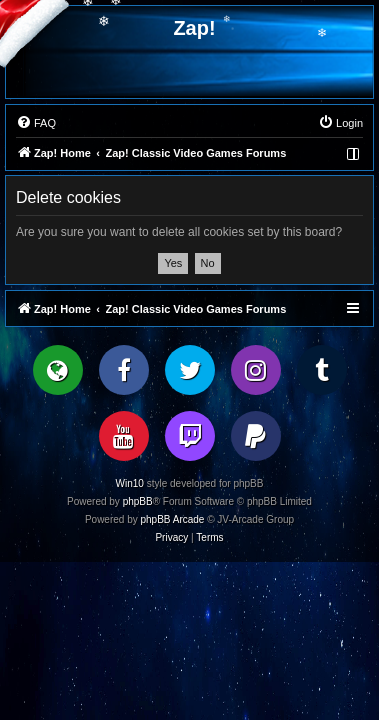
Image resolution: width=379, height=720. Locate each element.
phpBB (138, 501)
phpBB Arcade (173, 519)
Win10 (130, 483)
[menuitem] (36, 123)
